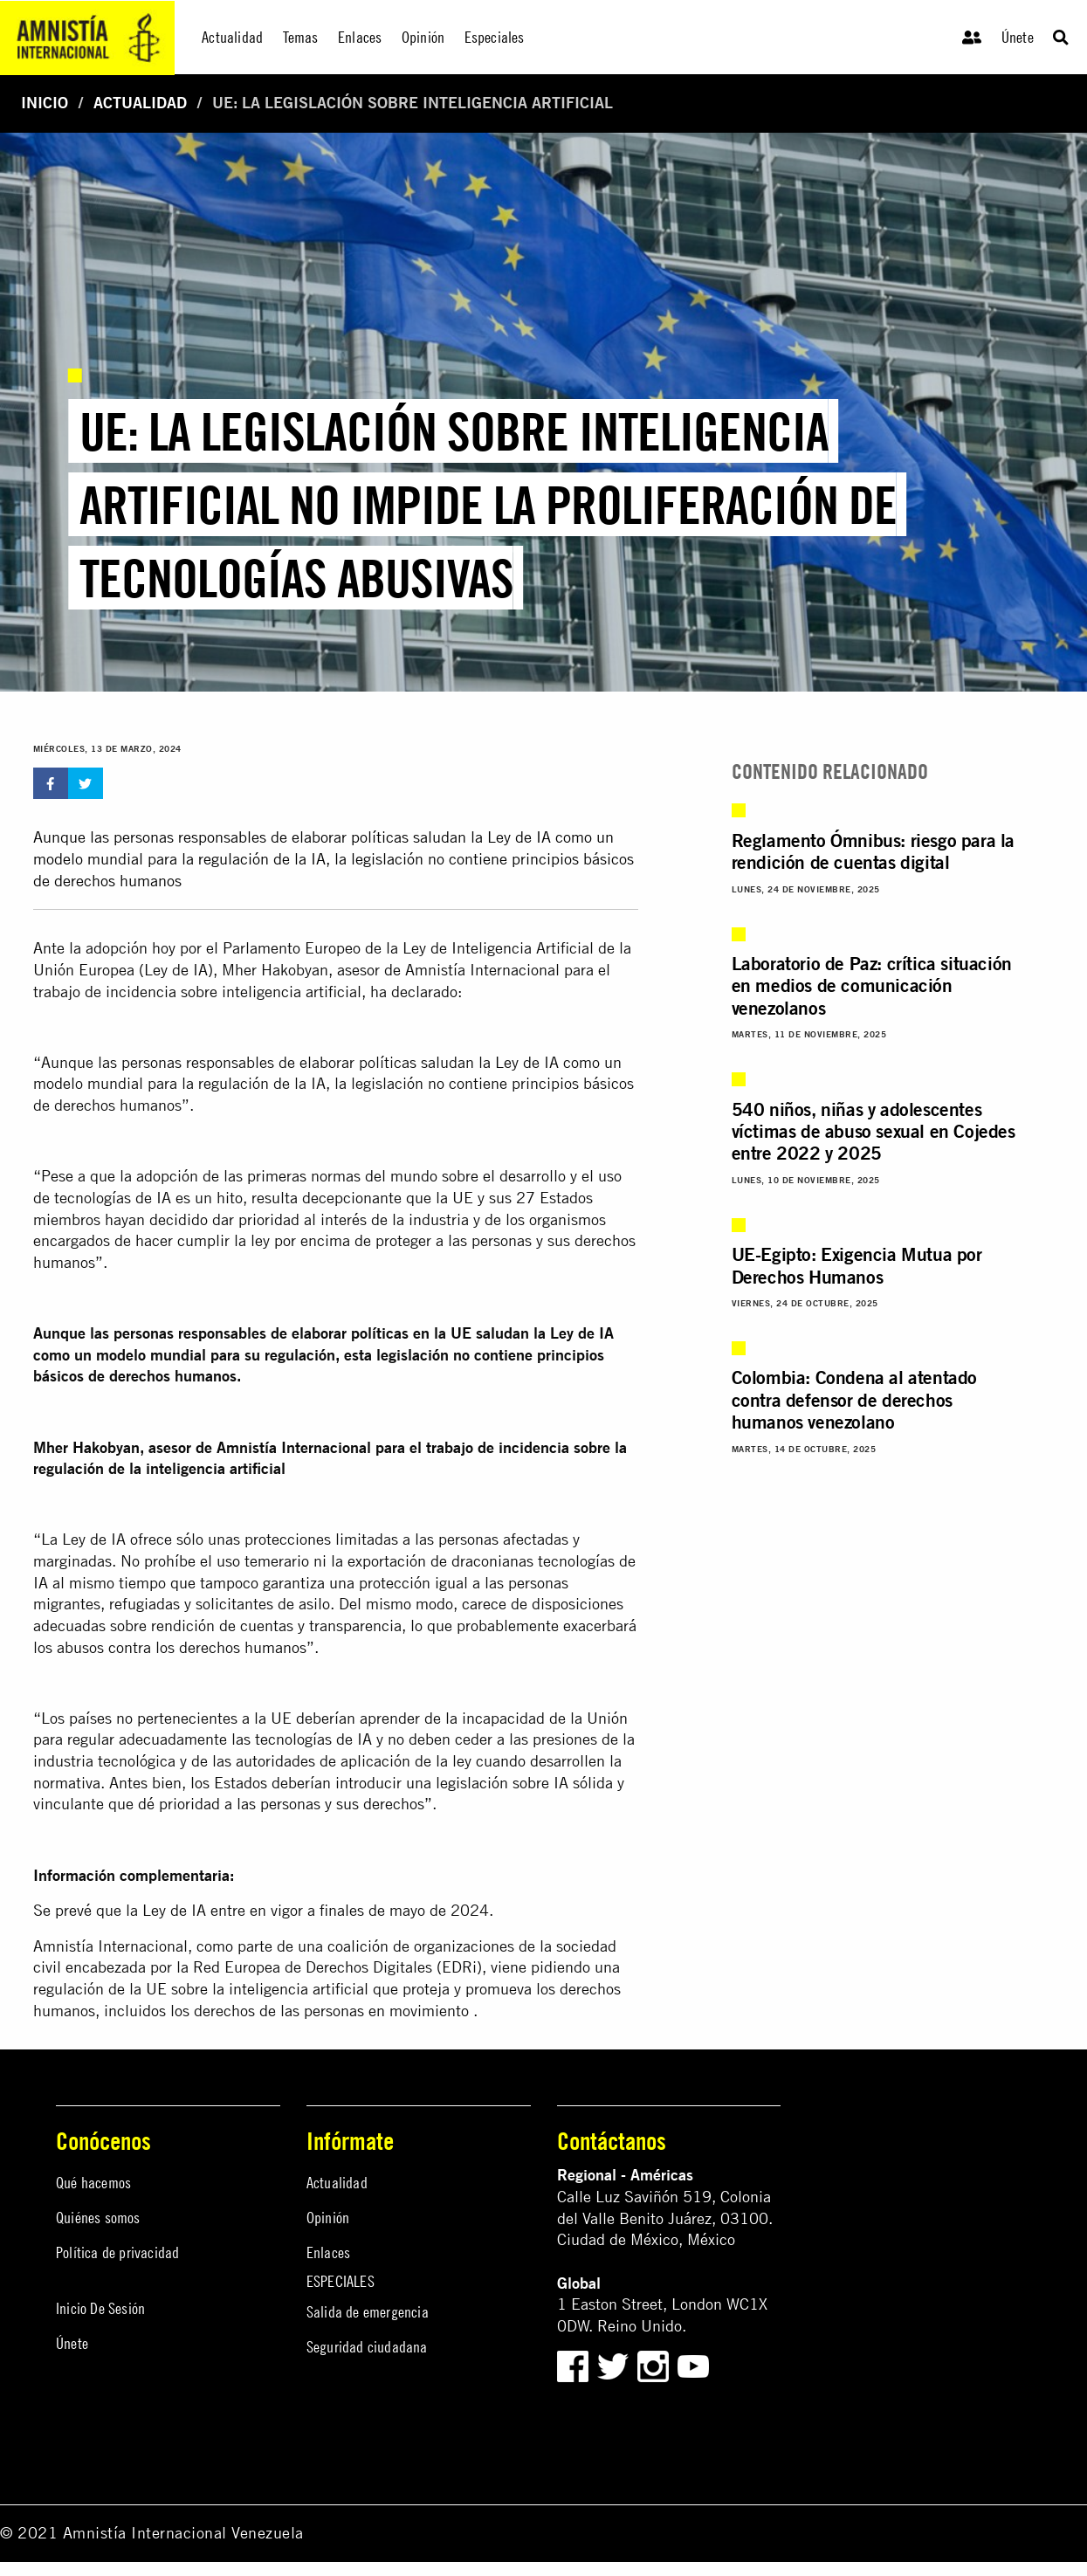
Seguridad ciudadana (367, 2347)
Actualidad (140, 102)
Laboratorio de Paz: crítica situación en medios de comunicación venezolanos (872, 985)
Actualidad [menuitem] (232, 37)
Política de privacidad (117, 2252)
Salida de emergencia (367, 2312)
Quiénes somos (98, 2217)
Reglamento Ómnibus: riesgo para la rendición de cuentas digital (873, 851)
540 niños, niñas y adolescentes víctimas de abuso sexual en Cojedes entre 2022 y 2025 (873, 1131)
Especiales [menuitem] (494, 37)
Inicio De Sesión (100, 2308)
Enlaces (328, 2252)
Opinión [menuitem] (423, 37)
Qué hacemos (93, 2182)
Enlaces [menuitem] (360, 37)
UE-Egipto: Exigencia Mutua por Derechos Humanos (857, 1265)
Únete (1017, 37)
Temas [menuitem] (301, 37)
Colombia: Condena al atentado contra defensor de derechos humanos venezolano (854, 1399)
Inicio (44, 102)
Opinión (327, 2217)
